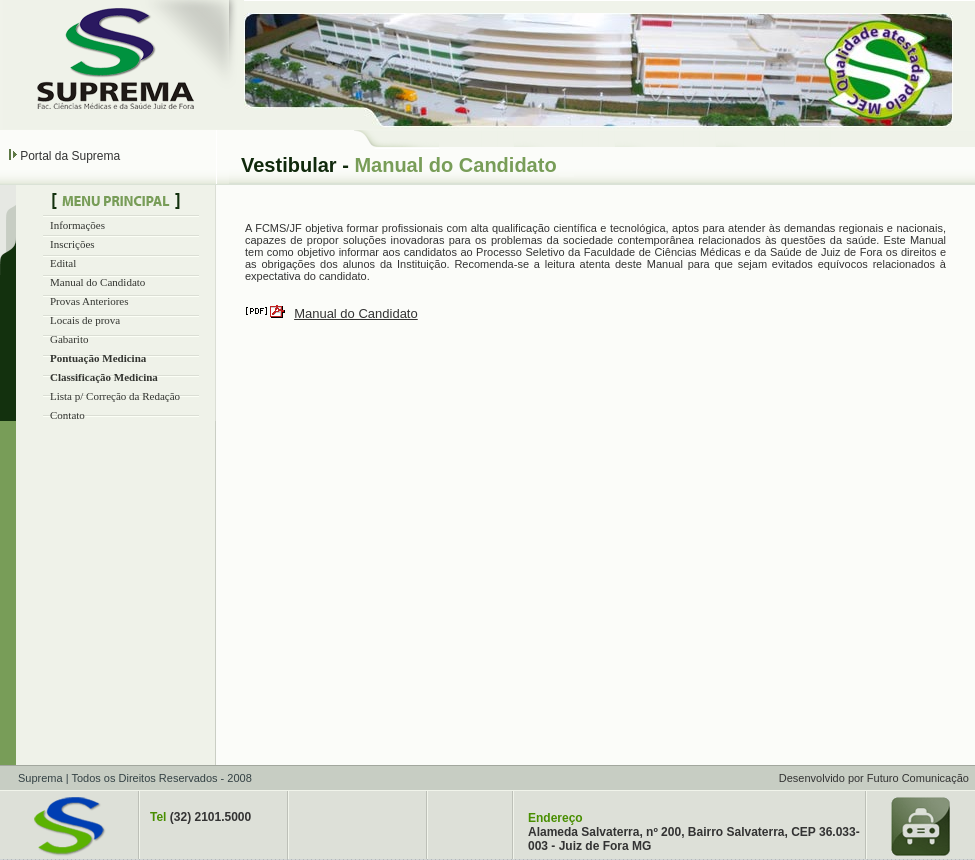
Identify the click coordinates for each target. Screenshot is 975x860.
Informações (77, 225)
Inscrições (72, 244)
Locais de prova (85, 320)
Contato (67, 415)
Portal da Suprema (70, 156)
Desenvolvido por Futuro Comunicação (874, 778)
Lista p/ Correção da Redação (115, 396)
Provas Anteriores (89, 301)
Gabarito (69, 339)
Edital (63, 263)
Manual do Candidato (97, 282)
